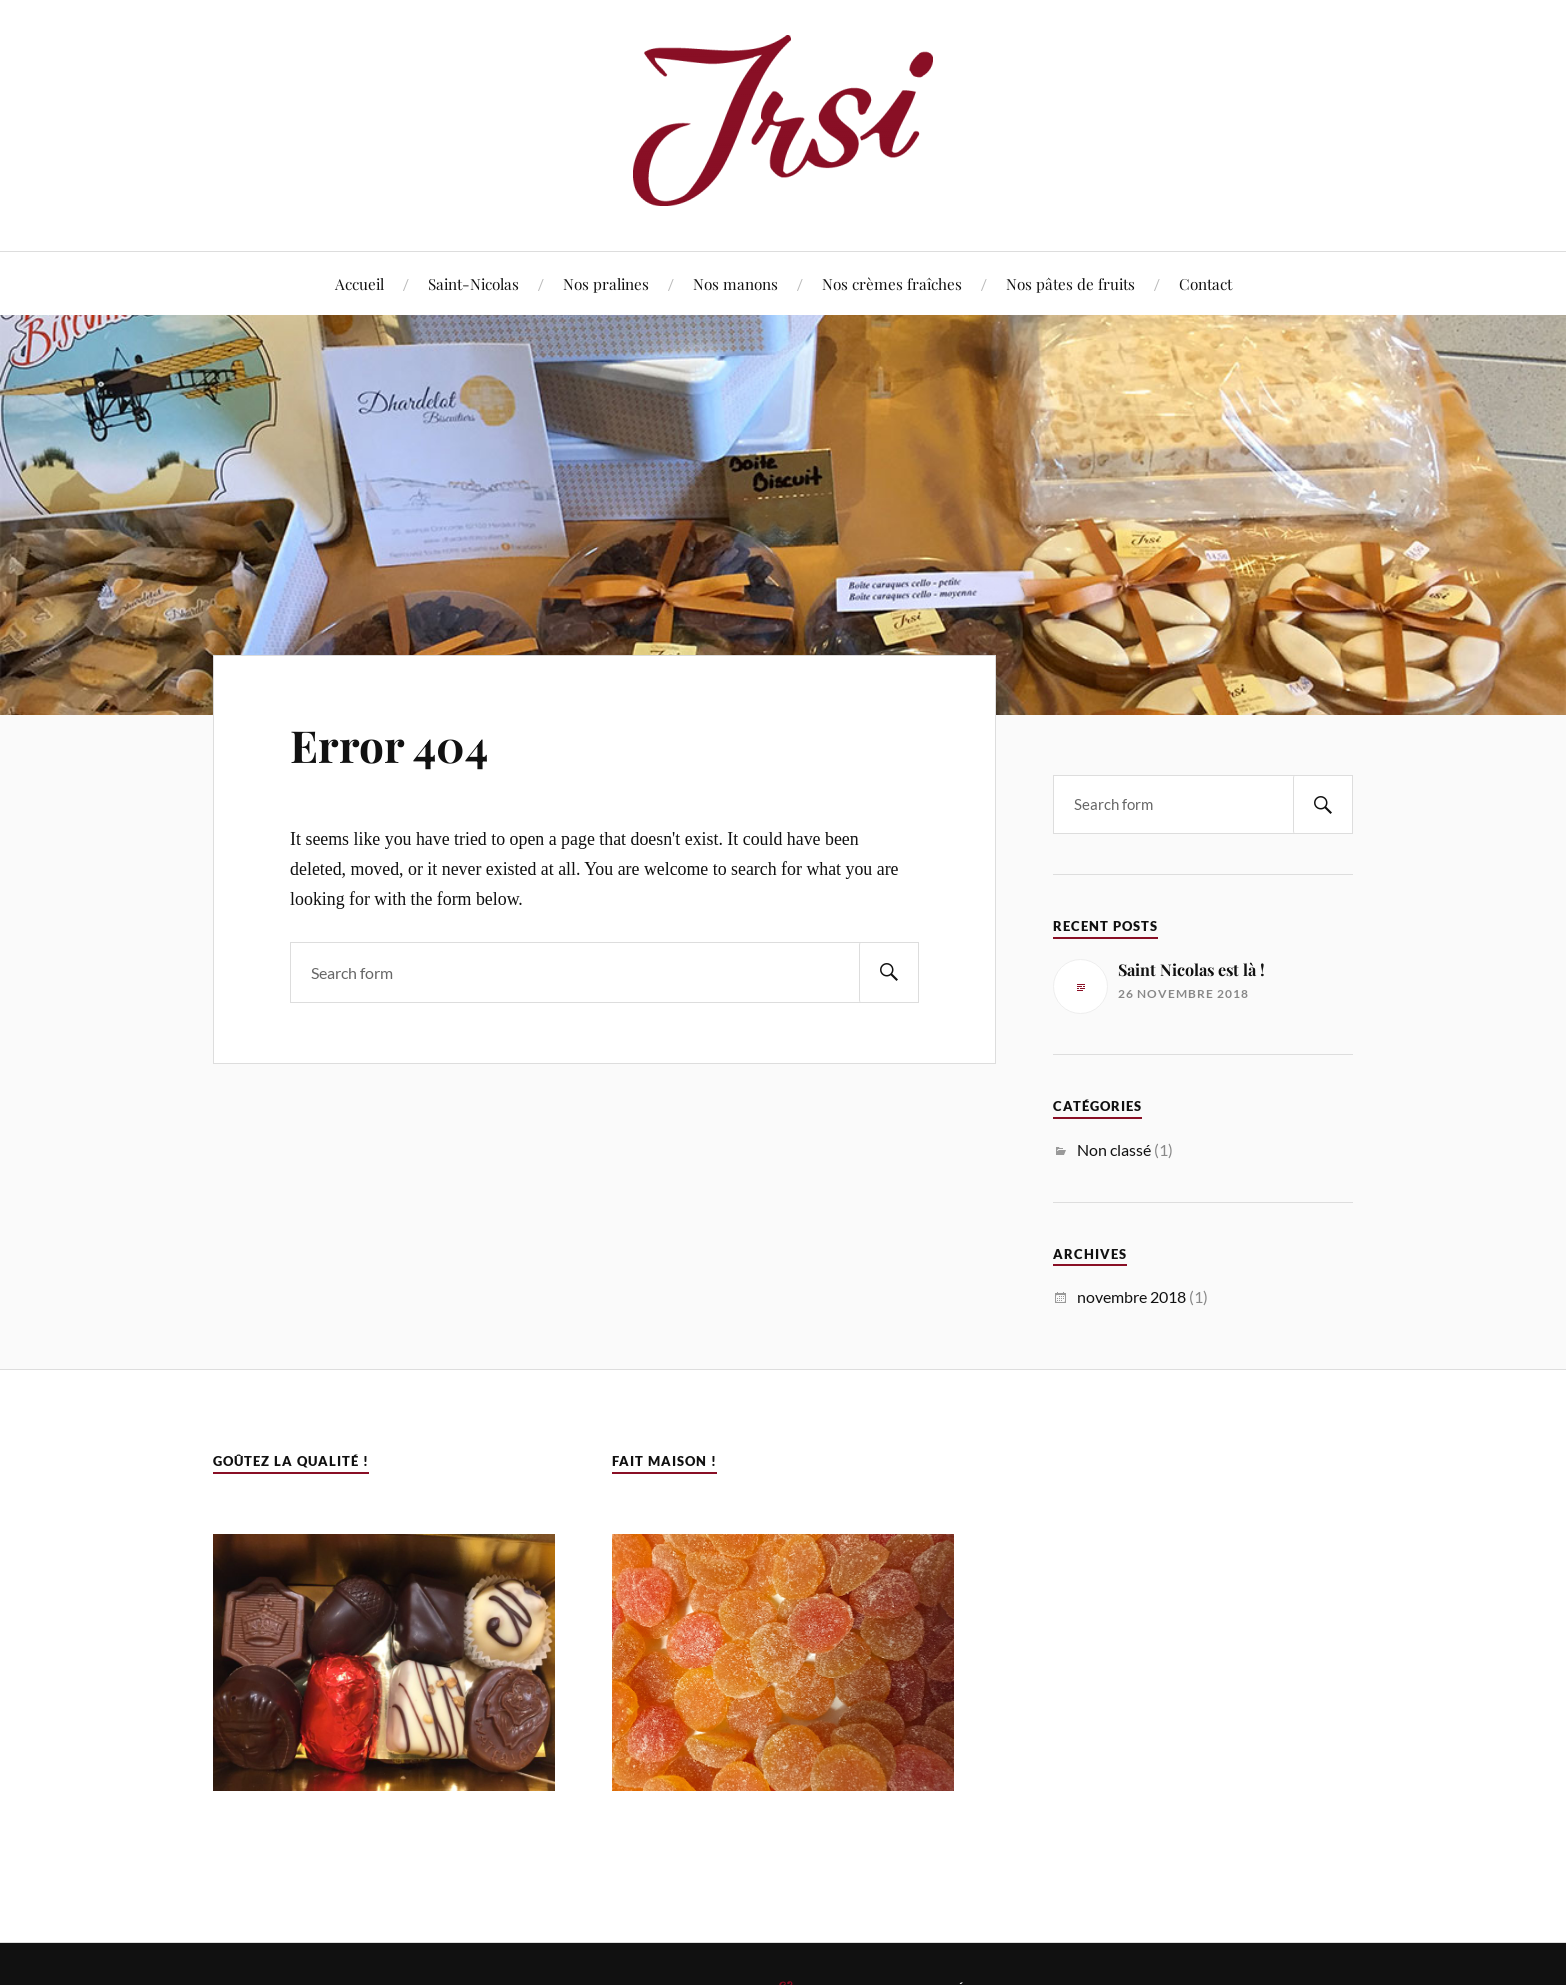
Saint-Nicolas (473, 283)
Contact (1205, 283)
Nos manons (735, 283)
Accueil (359, 283)
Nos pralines (606, 283)
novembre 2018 (1131, 1296)
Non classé (1114, 1149)
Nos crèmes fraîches (892, 283)
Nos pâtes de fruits (1070, 283)
